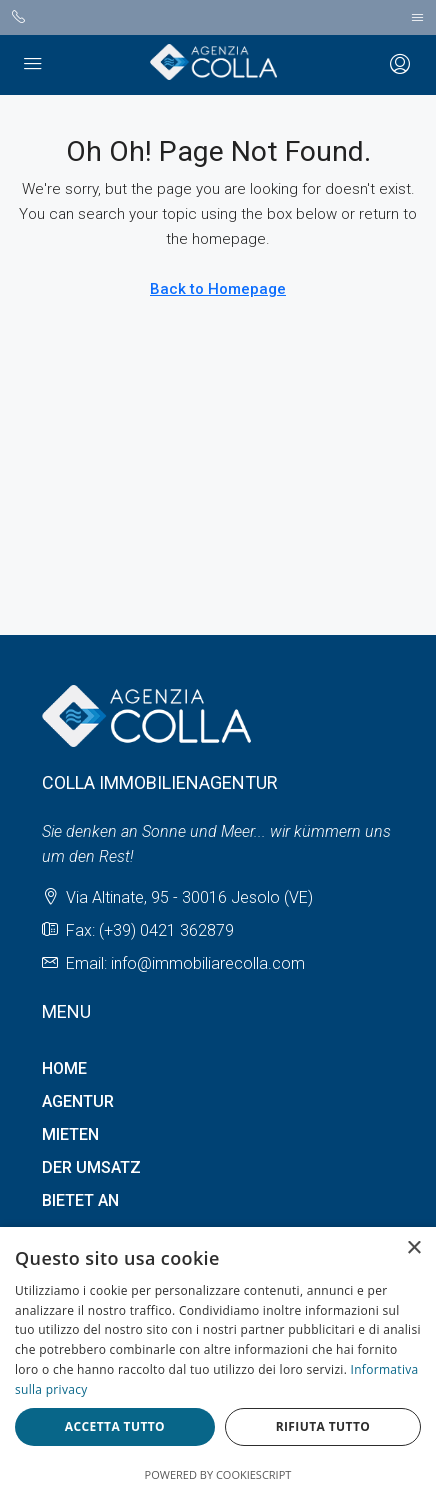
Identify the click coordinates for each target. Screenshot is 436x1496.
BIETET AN (80, 1200)
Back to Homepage (218, 289)
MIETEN (70, 1134)
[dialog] (218, 1361)
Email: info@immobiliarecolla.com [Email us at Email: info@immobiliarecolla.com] (185, 963)
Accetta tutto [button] (115, 1426)
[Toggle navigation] (417, 17)
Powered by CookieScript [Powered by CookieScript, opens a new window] (218, 1474)
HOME (64, 1068)
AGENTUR (78, 1101)
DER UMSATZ (91, 1167)
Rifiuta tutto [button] (323, 1426)
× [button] (413, 1248)
